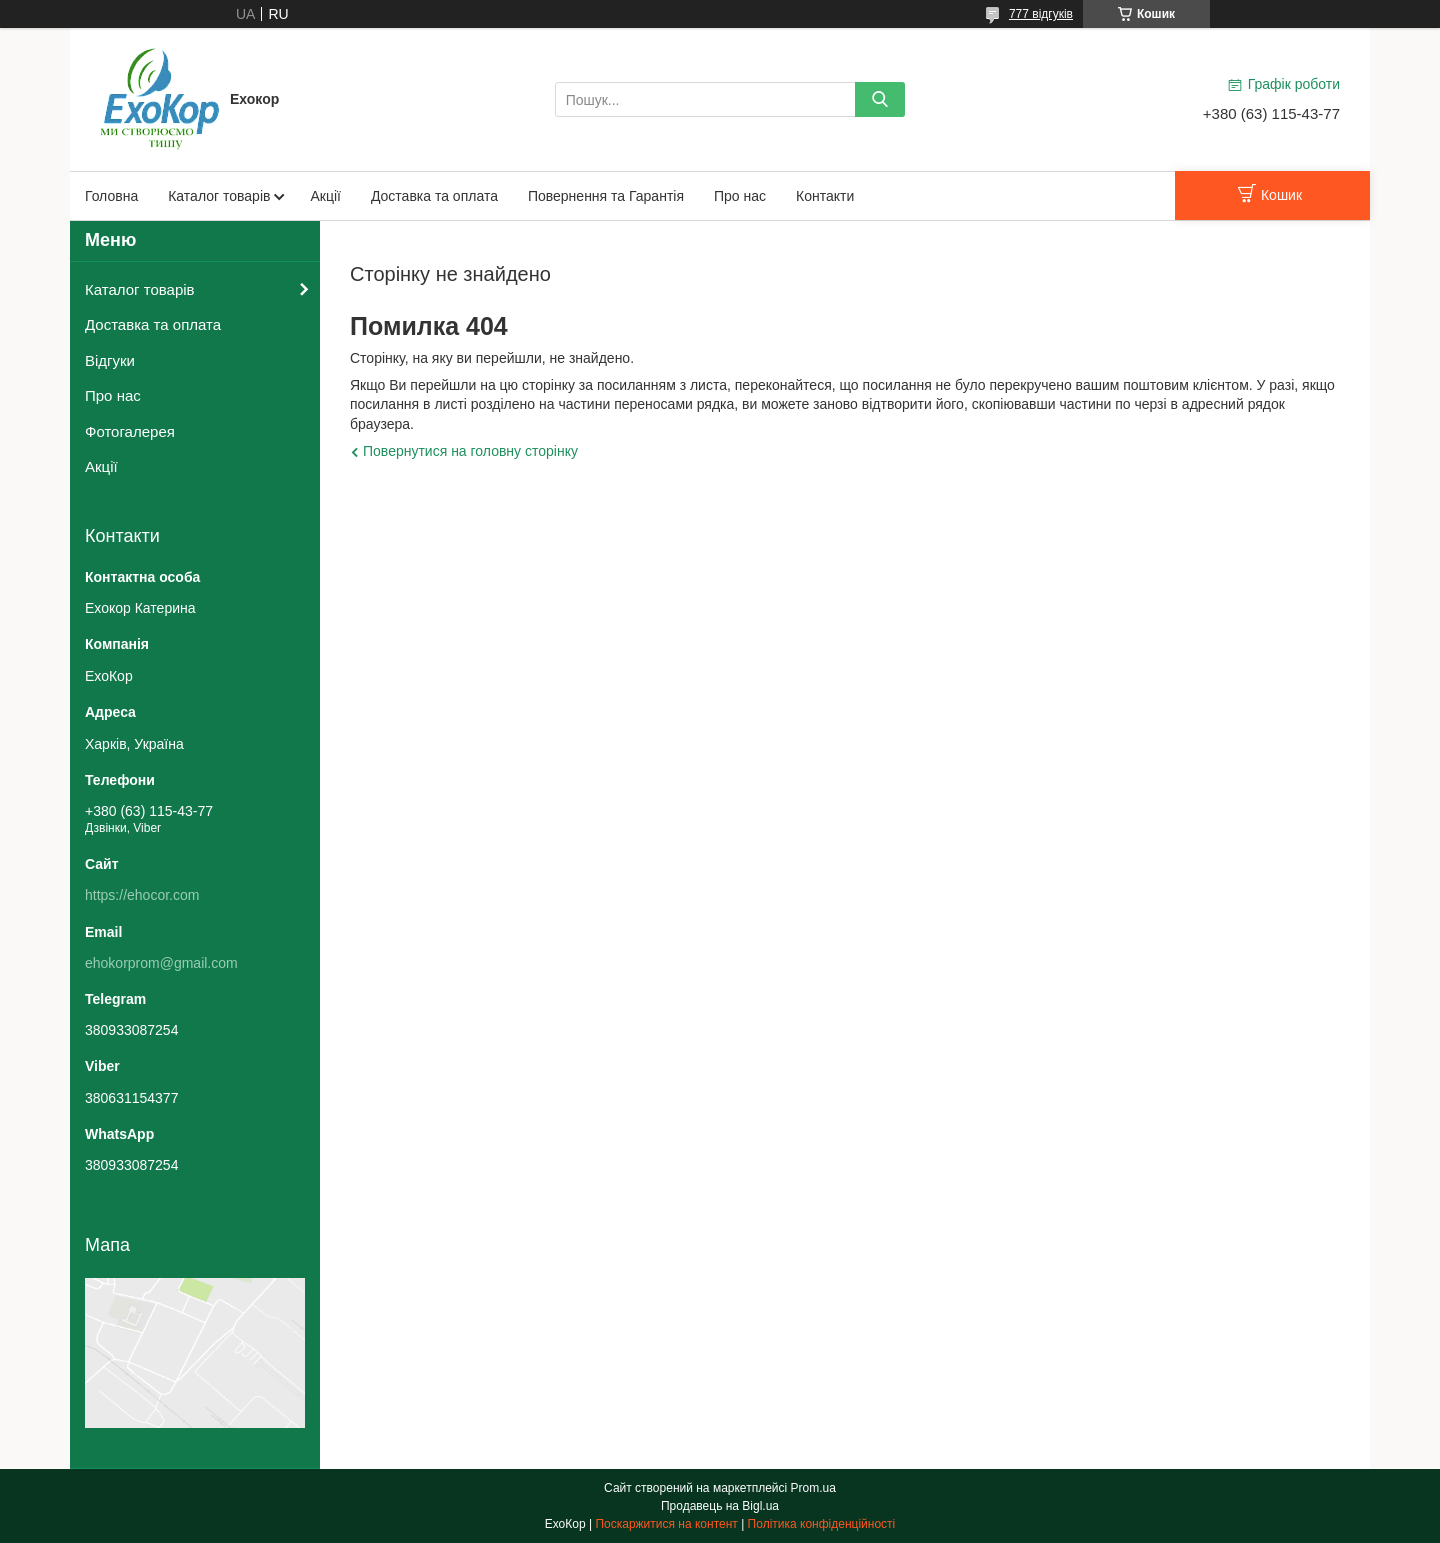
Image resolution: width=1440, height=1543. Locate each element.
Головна (111, 196)
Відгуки (110, 360)
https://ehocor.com (142, 895)
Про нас (740, 196)
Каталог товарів (219, 196)
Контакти (825, 196)
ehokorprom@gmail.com (161, 963)
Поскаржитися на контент (666, 1524)
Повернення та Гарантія (606, 196)
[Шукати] (880, 99)
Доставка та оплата (434, 196)
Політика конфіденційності (822, 1524)
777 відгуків (1041, 14)
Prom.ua (813, 1488)
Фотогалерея (130, 431)
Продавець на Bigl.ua (720, 1506)
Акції (325, 196)
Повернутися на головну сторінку (470, 451)
